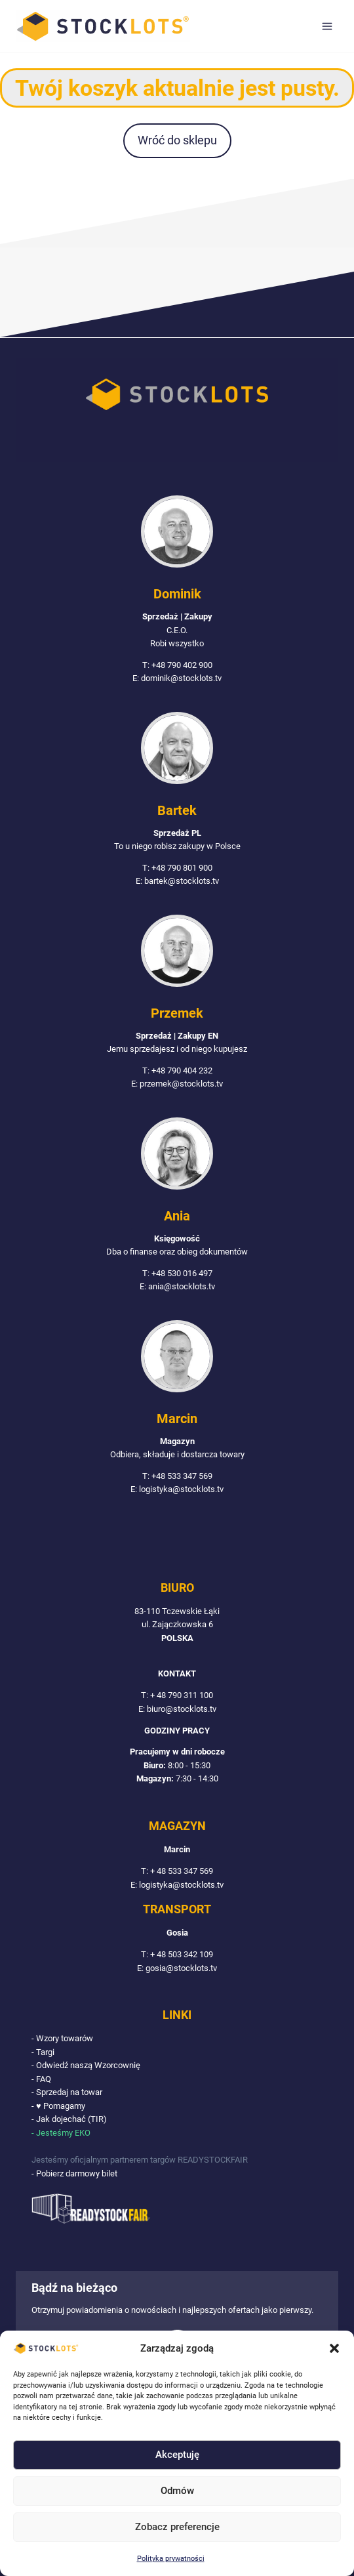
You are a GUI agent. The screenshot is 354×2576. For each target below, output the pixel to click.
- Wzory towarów (62, 2038)
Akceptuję (177, 2455)
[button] (334, 2348)
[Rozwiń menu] (326, 25)
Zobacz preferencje (177, 2527)
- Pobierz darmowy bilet (74, 2173)
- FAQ (41, 2079)
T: (145, 1695)
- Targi (42, 2052)
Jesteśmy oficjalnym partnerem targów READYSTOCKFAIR (139, 2160)
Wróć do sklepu (177, 140)
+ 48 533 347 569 (181, 1871)
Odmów (177, 2491)
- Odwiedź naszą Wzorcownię (85, 2065)
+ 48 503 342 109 (181, 1954)
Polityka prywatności (171, 2558)
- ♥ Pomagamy (58, 2106)
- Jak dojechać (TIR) (69, 2119)
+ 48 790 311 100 (181, 1695)
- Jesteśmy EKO (60, 2133)
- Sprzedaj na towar (66, 2092)
